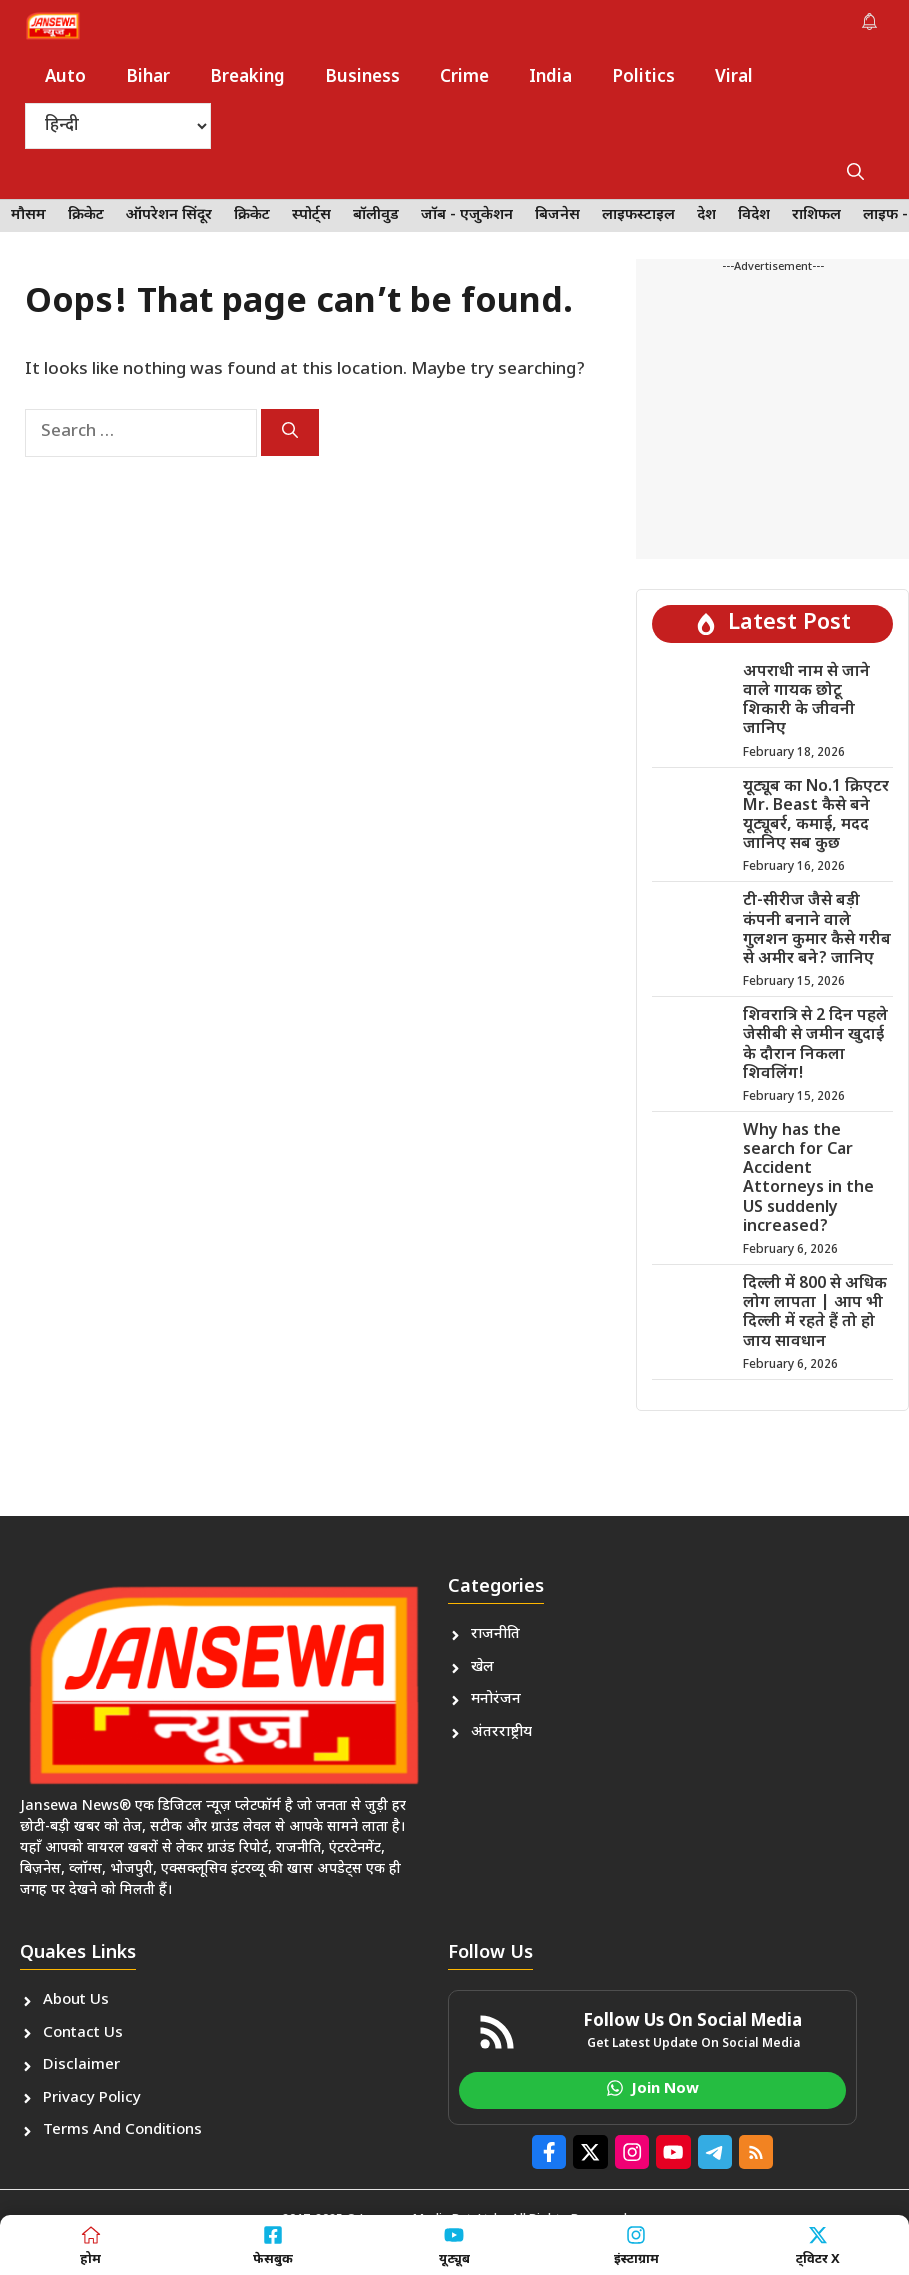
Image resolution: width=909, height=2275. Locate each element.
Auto (65, 78)
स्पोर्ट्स (311, 215)
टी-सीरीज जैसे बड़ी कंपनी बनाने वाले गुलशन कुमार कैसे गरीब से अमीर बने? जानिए (817, 930)
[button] (855, 174)
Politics (643, 78)
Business (362, 78)
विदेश (754, 215)
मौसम (28, 215)
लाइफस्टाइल (638, 215)
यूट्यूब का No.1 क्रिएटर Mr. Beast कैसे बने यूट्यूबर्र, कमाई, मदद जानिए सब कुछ (816, 816)
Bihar (148, 78)
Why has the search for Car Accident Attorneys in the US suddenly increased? (808, 1179)
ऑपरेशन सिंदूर (169, 215)
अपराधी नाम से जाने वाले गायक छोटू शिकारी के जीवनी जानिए (806, 701)
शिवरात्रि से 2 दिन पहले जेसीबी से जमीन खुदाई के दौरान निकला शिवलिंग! (815, 1045)
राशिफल (816, 215)
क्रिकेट (86, 215)
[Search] (290, 432)
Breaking (247, 78)
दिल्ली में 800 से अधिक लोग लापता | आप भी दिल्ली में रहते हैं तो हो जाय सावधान (815, 1313)
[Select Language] (118, 126)
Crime (464, 78)
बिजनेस (557, 215)
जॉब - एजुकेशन (467, 215)
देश (706, 215)
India (550, 78)
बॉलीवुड (376, 215)
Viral (734, 78)
